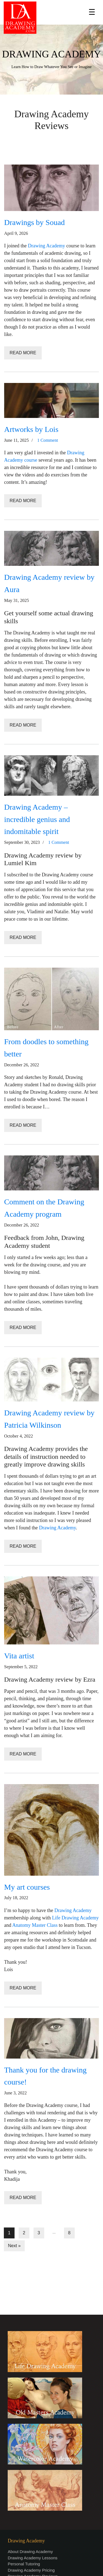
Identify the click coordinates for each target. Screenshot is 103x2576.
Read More (23, 352)
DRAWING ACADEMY (51, 54)
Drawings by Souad (34, 222)
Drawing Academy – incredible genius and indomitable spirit (37, 819)
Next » (14, 2245)
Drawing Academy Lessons (32, 2557)
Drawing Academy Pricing (31, 2570)
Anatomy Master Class (35, 1925)
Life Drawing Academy (75, 1918)
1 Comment (47, 440)
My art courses (27, 1887)
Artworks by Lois (31, 429)
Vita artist (19, 1656)
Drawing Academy (46, 245)
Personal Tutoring (24, 2564)
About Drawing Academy (30, 2551)
